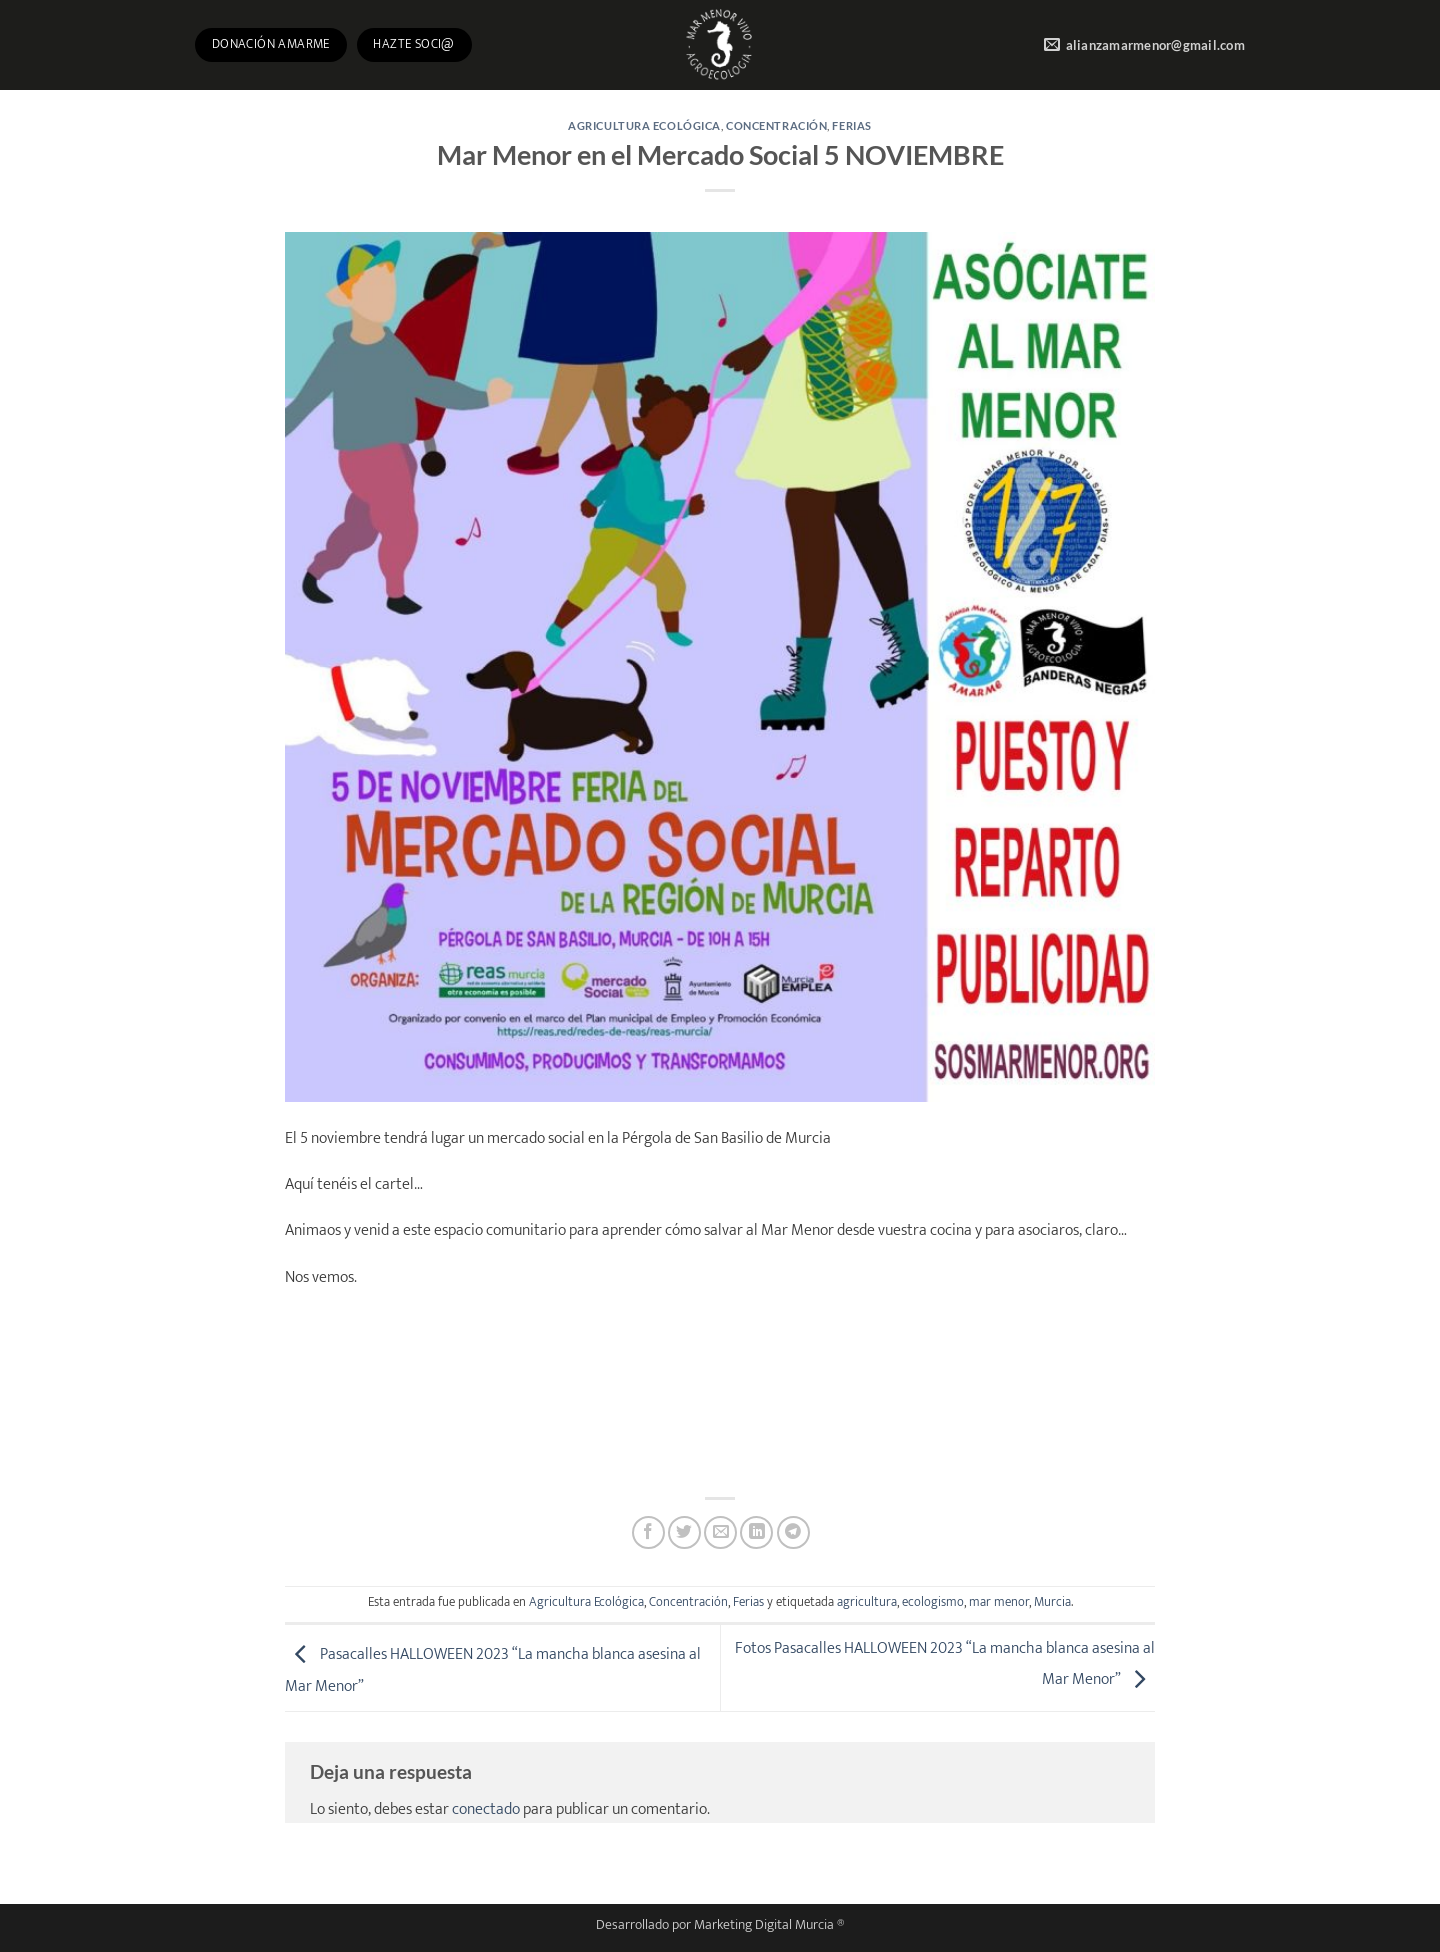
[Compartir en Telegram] (793, 1532)
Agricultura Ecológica (644, 125)
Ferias (851, 125)
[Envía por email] (720, 1532)
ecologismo (933, 1602)
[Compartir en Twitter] (684, 1532)
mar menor (999, 1602)
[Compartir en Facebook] (648, 1532)
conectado (486, 1809)
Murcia (1052, 1602)
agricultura (867, 1602)
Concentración (776, 125)
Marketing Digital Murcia (764, 1925)
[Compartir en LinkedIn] (756, 1532)
